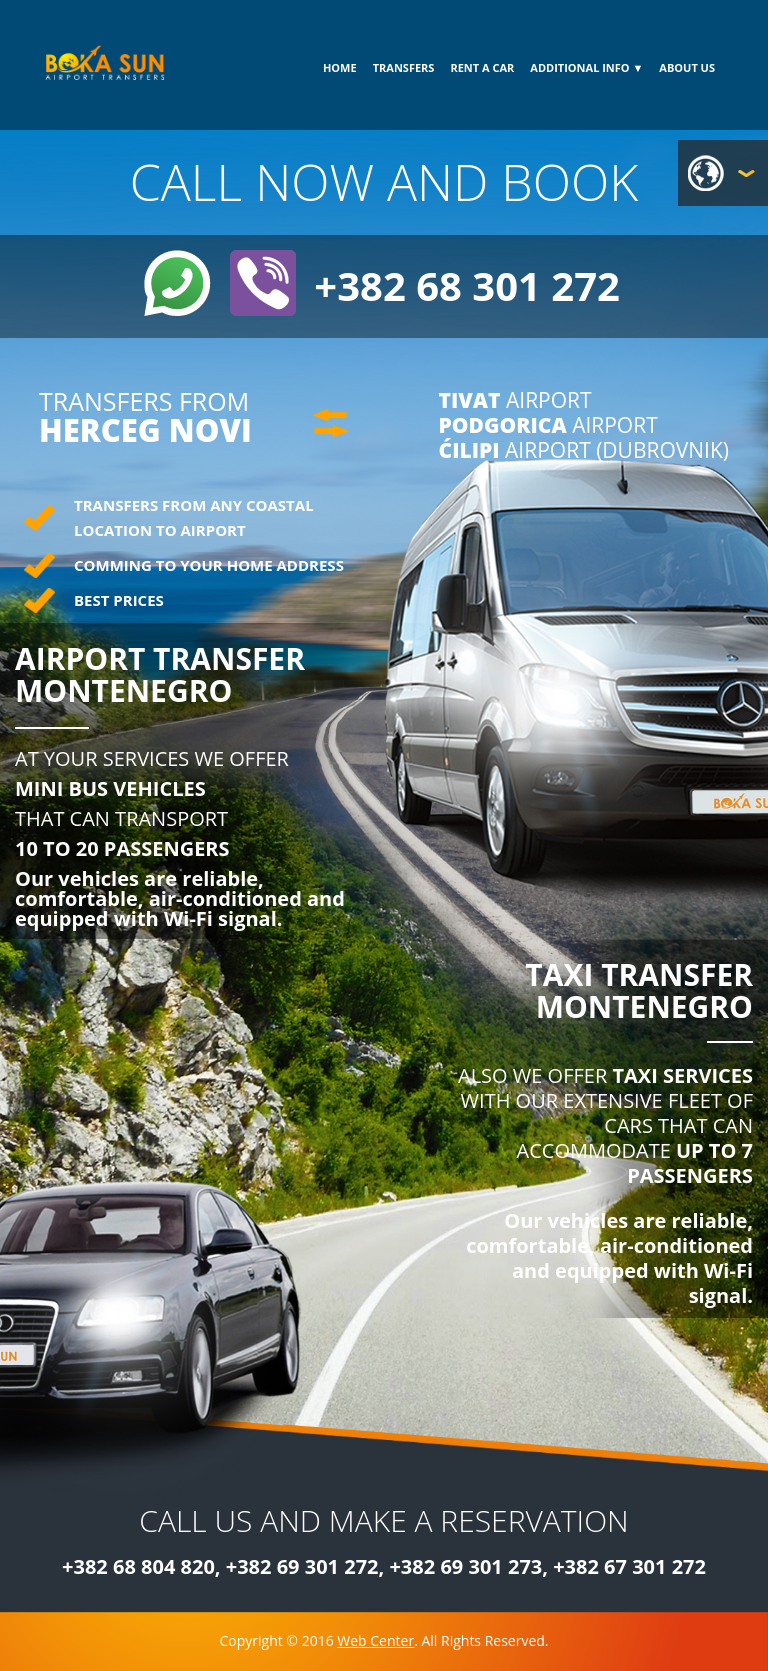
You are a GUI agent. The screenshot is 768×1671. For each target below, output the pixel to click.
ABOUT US (687, 67)
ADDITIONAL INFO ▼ (586, 67)
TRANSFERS (404, 67)
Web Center (375, 1640)
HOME (340, 67)
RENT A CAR (482, 67)
